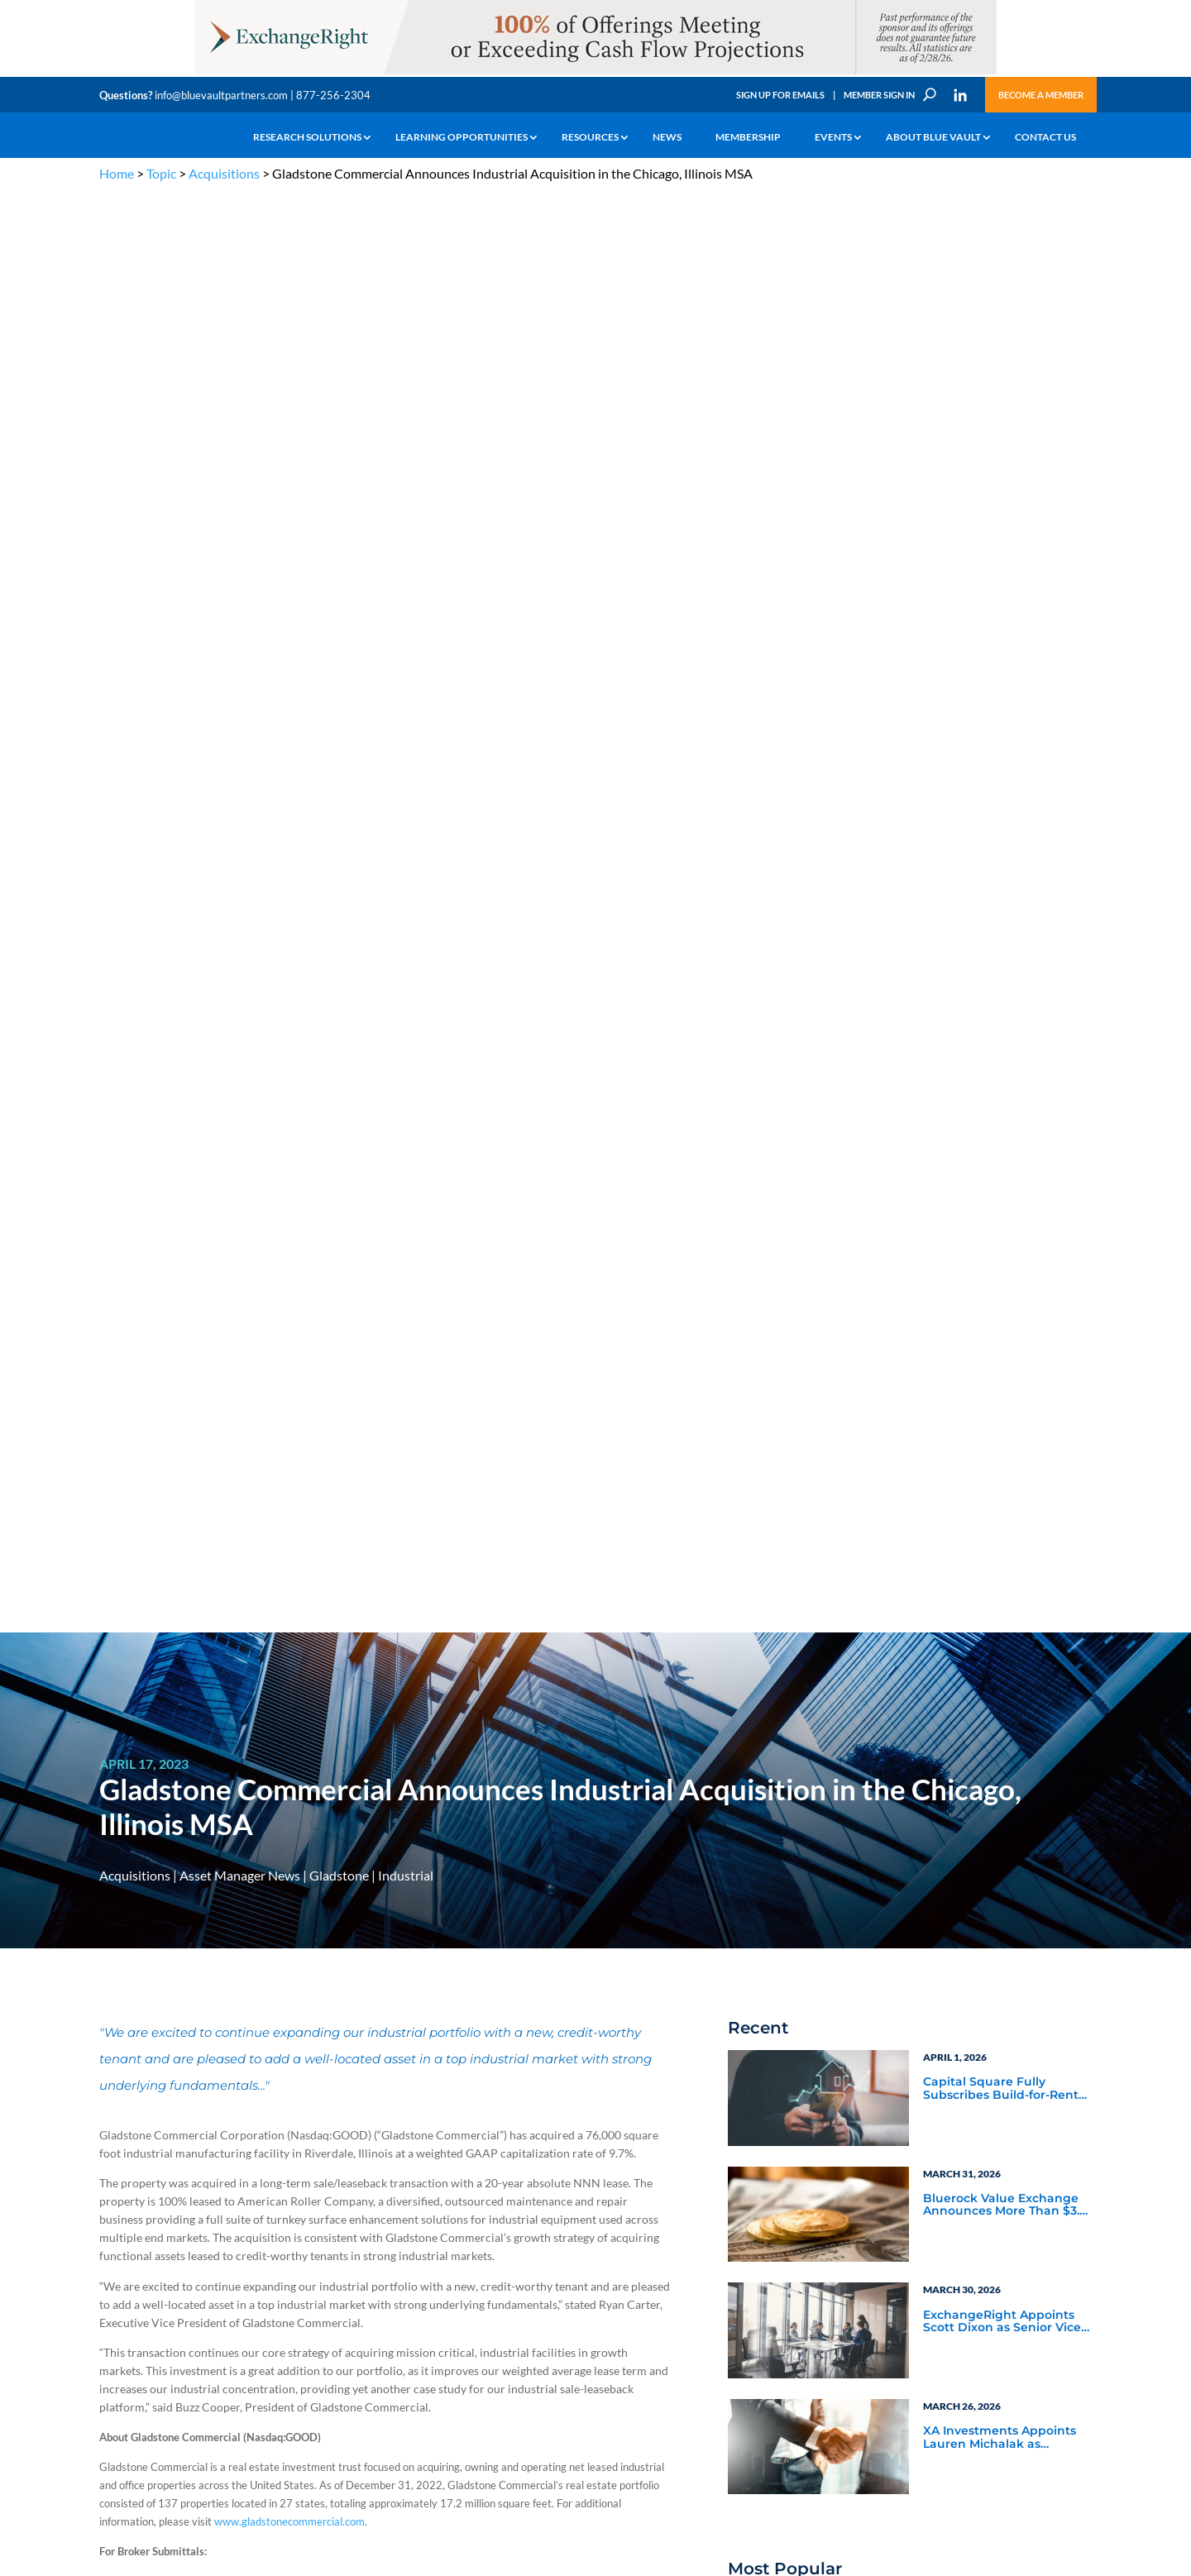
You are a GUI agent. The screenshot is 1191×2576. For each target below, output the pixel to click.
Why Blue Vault (132, 2336)
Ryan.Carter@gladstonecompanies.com (224, 1282)
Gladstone (339, 437)
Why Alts (118, 2203)
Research (119, 2260)
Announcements (403, 2222)
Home (116, 173)
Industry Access (133, 2279)
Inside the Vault (968, 1659)
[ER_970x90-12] (595, 73)
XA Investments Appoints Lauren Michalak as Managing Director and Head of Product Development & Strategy (999, 1000)
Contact (116, 2355)
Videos (213, 2260)
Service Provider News (816, 1599)
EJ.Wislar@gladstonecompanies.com (217, 1198)
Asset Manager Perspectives (1005, 1577)
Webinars (777, 1682)
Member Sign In (879, 94)
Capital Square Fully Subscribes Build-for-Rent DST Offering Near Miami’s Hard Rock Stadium (1002, 651)
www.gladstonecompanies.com (195, 1733)
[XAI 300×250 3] (1005, 1924)
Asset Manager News (239, 437)
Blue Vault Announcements (833, 1659)
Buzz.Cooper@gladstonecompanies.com (224, 1396)
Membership (748, 137)
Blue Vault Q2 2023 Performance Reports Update (988, 1308)
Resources (590, 137)
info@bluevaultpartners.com (221, 95)
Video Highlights (799, 1704)
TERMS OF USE (1060, 2122)
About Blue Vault (933, 137)
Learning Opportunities (461, 137)
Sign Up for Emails (780, 94)
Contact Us (1045, 137)
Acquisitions (224, 173)
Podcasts (947, 1682)
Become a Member (1040, 94)
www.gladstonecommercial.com (289, 1083)
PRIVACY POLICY (985, 2122)
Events (833, 137)
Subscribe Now (815, 1901)
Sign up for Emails (913, 2414)
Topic (161, 173)
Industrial (405, 437)
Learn (111, 2222)
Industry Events (967, 1704)
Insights (384, 2203)
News (667, 137)
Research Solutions (307, 137)
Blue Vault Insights (977, 1637)
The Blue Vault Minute (246, 2203)
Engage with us (998, 2244)
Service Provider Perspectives (969, 1607)
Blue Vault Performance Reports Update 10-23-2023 (1003, 1192)
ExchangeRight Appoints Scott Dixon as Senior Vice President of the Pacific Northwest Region (1002, 884)
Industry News (792, 1637)
